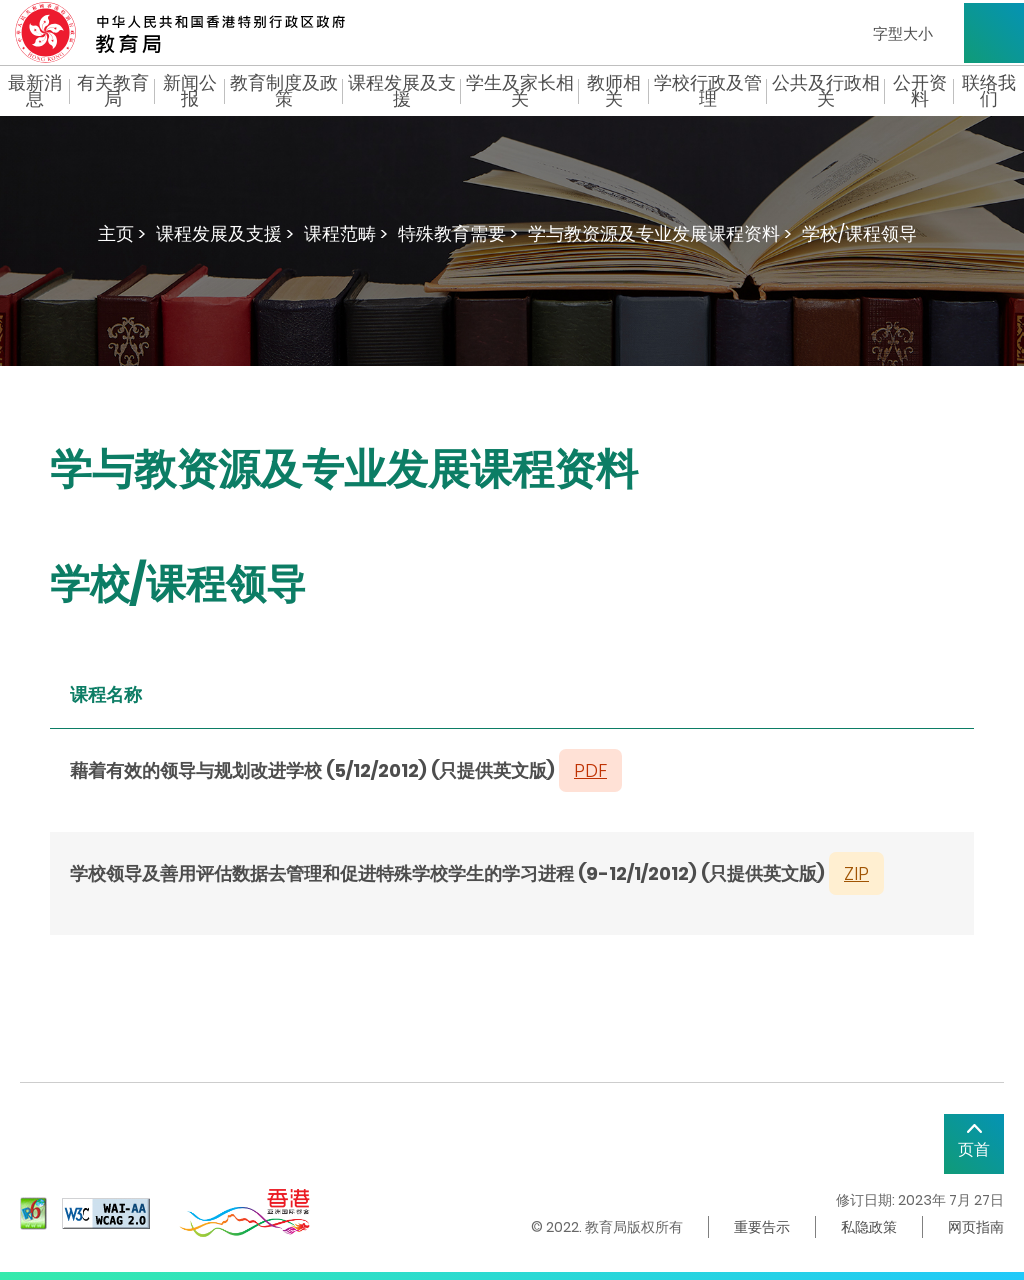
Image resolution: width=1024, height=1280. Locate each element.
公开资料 (920, 91)
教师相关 (614, 91)
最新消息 (35, 91)
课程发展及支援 (402, 91)
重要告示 (762, 1227)
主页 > (122, 233)
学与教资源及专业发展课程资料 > (660, 233)
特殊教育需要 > (458, 233)
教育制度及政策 (284, 91)
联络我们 (989, 91)
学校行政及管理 (708, 91)
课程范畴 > (346, 233)
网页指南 (976, 1227)
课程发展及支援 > (225, 233)
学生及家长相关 (520, 91)
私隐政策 (869, 1227)
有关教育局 (113, 91)
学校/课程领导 (859, 233)
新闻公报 (190, 91)
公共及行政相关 (826, 91)
